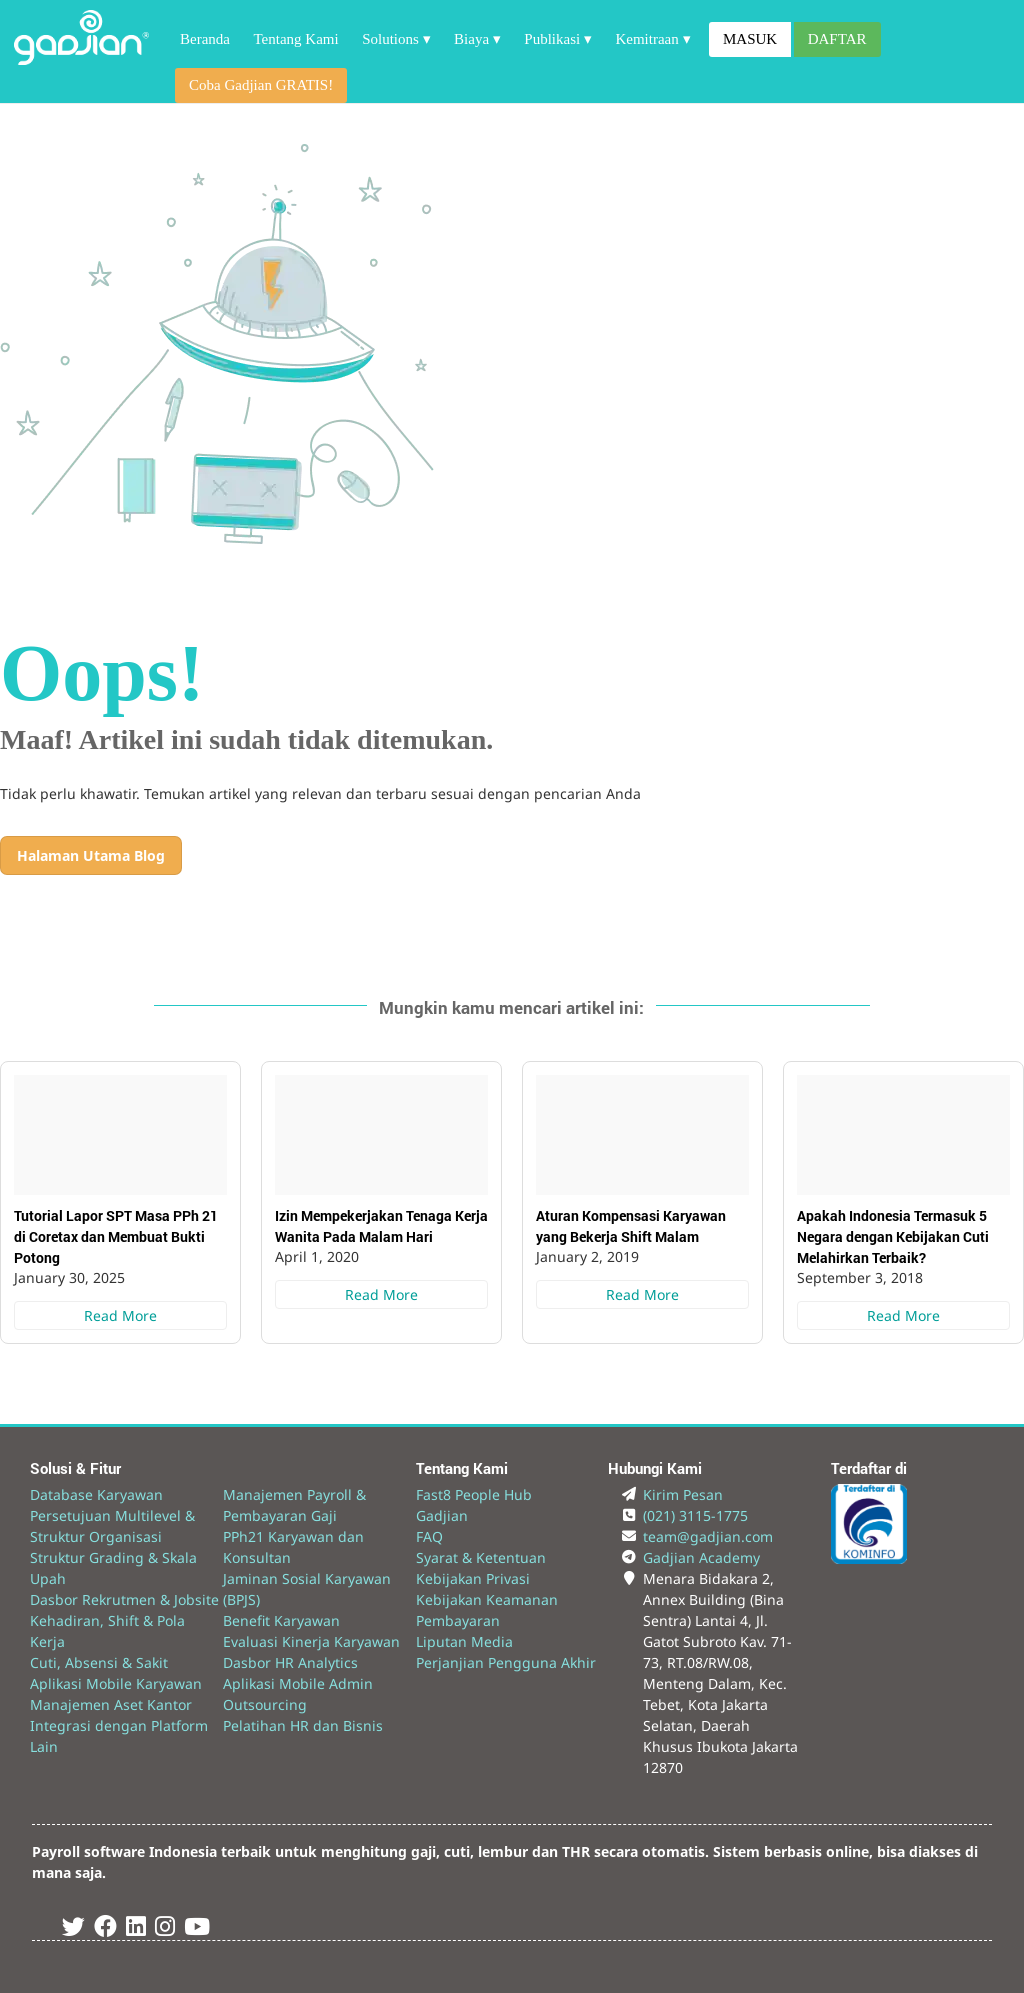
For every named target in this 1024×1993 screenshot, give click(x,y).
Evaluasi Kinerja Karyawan (311, 1641)
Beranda (205, 39)
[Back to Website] (81, 59)
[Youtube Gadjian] (197, 1929)
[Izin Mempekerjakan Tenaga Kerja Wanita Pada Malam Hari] (381, 1135)
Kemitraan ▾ (652, 39)
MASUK (750, 39)
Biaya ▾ (477, 39)
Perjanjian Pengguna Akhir (506, 1662)
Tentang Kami (295, 39)
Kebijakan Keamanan (487, 1599)
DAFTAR (837, 39)
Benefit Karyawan (281, 1620)
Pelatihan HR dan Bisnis (303, 1725)
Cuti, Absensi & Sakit (99, 1662)
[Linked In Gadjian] (136, 1929)
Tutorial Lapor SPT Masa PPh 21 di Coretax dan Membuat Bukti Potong (116, 1236)
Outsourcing (265, 1704)
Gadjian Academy (701, 1557)
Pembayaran (458, 1620)
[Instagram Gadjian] (165, 1929)
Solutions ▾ (396, 39)
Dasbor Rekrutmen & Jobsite (124, 1599)
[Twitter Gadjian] (73, 1929)
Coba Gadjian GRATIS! (261, 85)
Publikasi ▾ (558, 39)
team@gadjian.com (708, 1536)
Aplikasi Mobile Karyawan (116, 1683)
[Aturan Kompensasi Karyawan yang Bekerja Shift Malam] (642, 1135)
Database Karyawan (96, 1494)
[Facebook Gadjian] (105, 1929)
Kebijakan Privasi (473, 1578)
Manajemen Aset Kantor (111, 1704)
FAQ (429, 1536)
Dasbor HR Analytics (290, 1662)
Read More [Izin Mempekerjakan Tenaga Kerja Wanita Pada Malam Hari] (381, 1294)
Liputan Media (464, 1641)
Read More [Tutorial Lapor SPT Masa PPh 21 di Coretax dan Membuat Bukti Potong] (120, 1315)
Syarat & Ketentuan (481, 1557)
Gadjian (442, 1515)
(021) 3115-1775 (695, 1515)
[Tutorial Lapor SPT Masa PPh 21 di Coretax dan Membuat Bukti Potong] (120, 1135)
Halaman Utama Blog (91, 855)
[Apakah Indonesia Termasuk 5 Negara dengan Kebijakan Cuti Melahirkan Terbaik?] (903, 1135)
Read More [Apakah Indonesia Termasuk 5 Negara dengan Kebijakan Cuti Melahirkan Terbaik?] (903, 1315)
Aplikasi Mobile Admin (298, 1683)
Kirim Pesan (683, 1494)
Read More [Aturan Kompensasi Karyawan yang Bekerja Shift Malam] (642, 1294)
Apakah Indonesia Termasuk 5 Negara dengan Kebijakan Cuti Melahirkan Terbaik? (893, 1236)
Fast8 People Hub (474, 1494)
